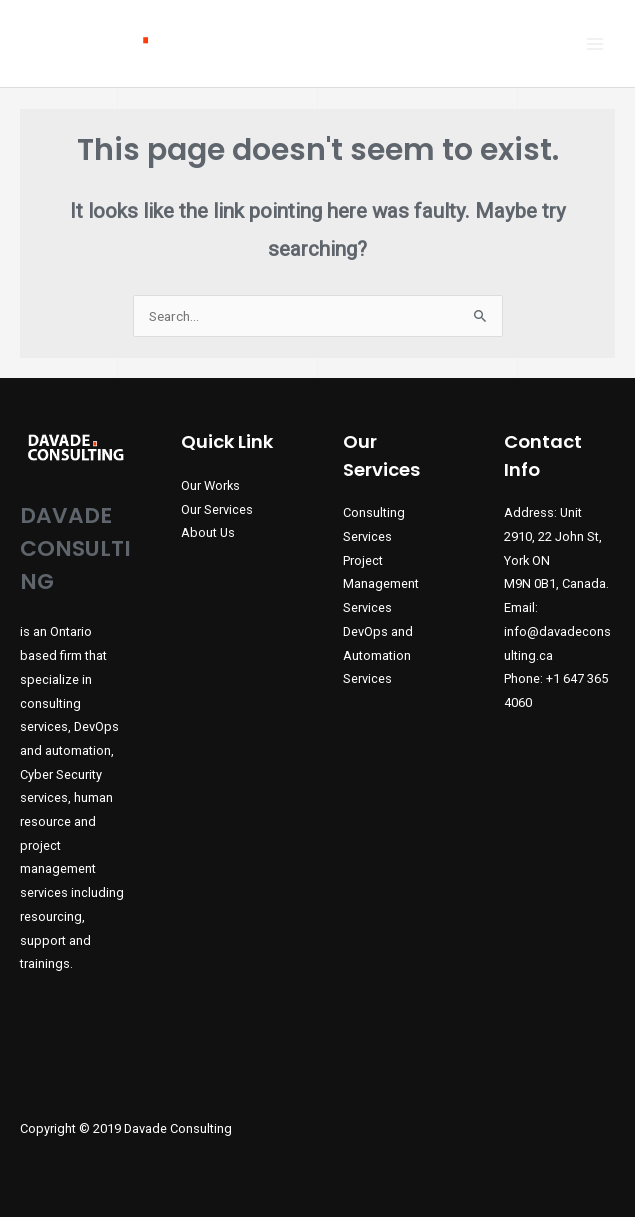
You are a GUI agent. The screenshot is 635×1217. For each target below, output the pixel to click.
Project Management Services (381, 584)
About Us (208, 532)
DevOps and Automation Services (378, 655)
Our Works (210, 485)
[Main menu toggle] (595, 43)
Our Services (217, 509)
